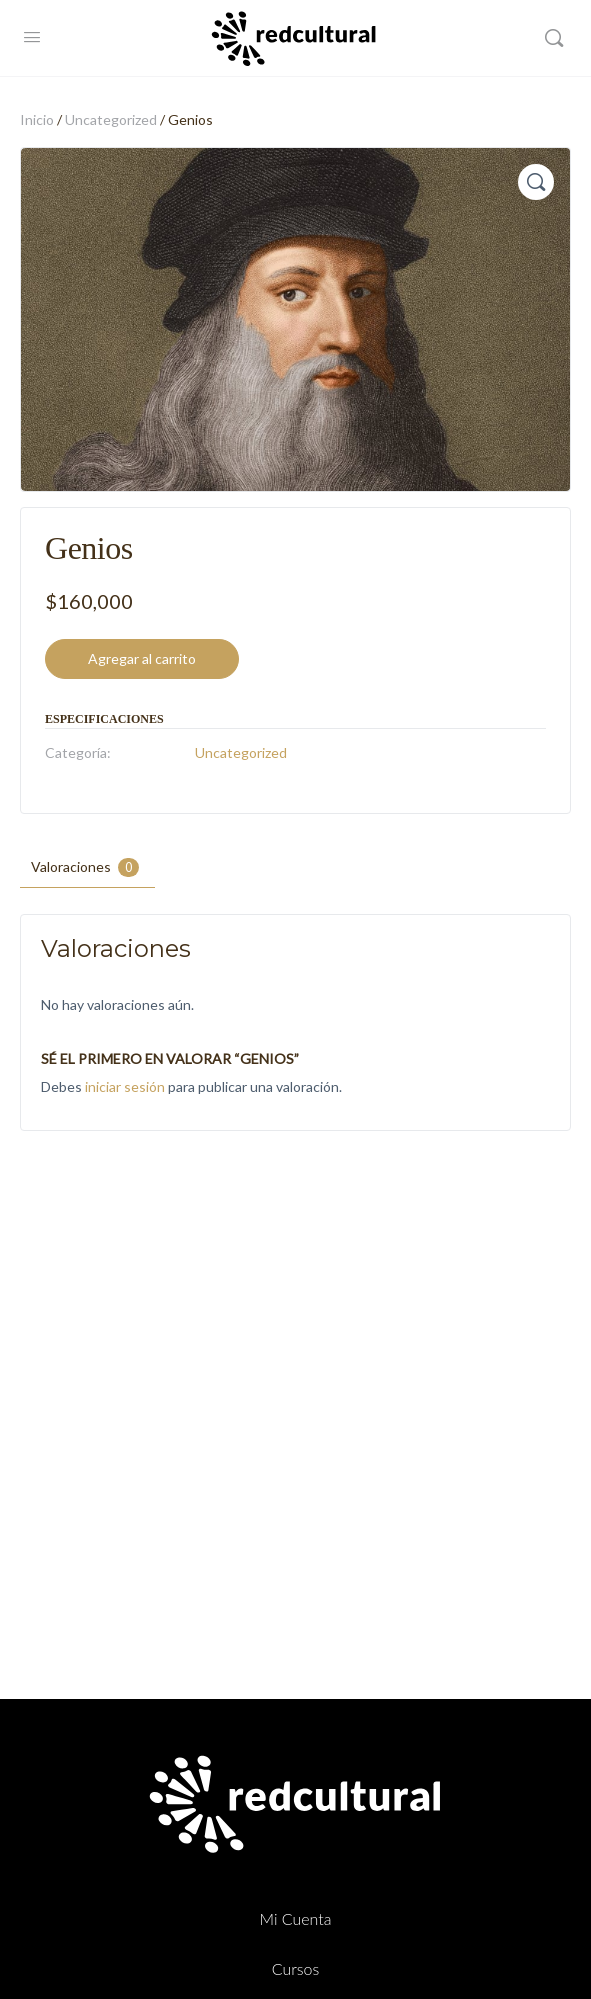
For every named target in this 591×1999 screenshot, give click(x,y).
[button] (536, 182)
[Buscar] (554, 38)
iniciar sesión (125, 1086)
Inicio (37, 119)
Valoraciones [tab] (85, 867)
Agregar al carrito (142, 658)
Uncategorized (111, 119)
